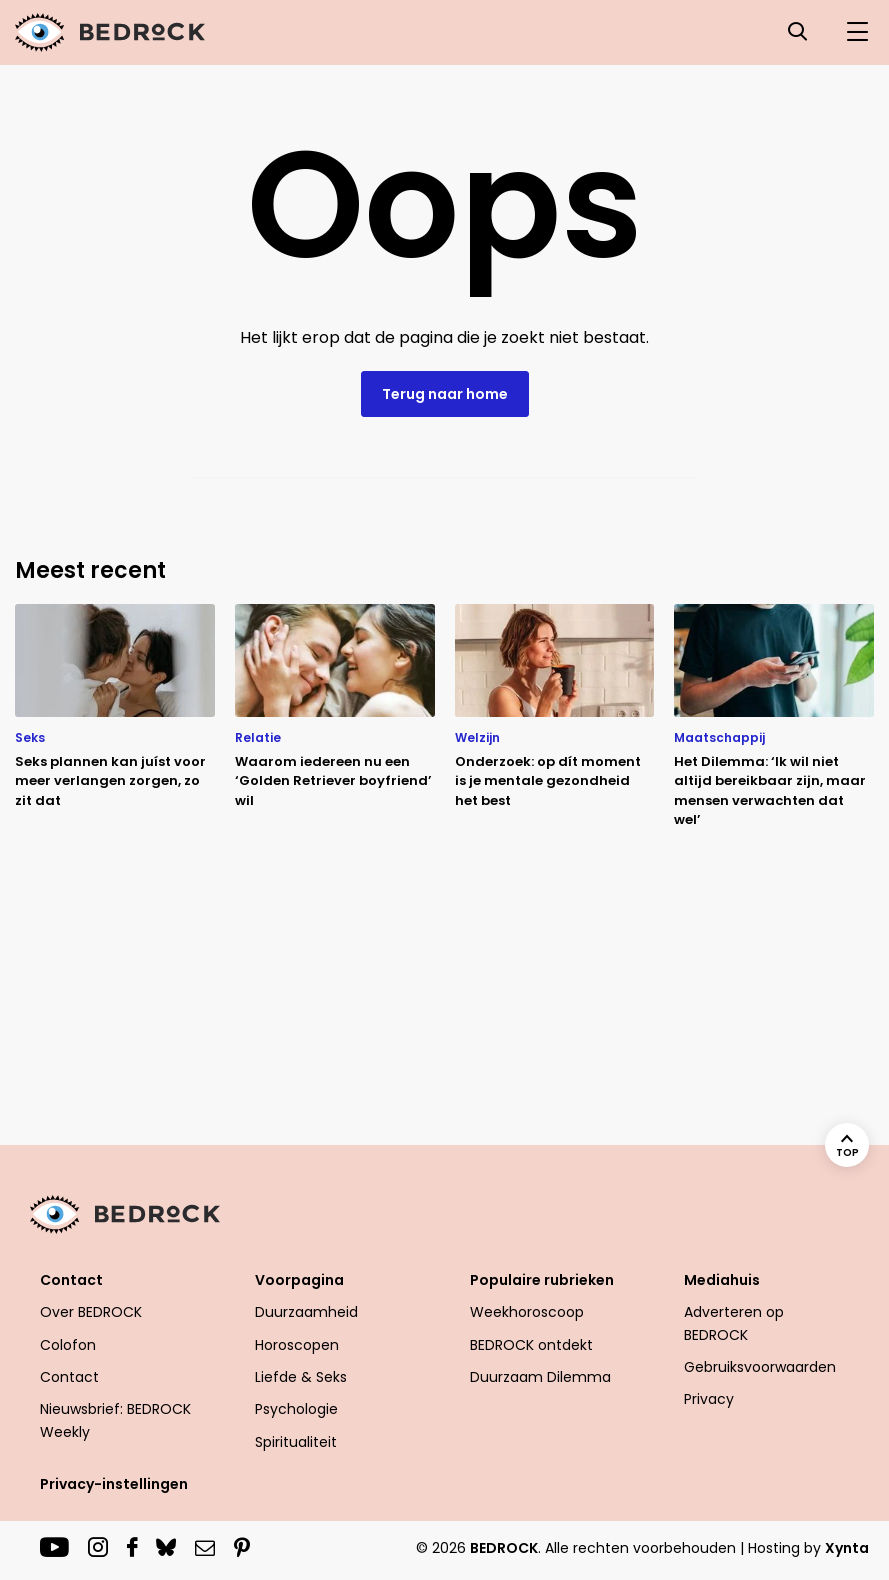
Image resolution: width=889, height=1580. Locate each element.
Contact (71, 1280)
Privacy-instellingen (114, 1484)
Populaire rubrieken (542, 1280)
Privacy (709, 1399)
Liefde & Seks (301, 1377)
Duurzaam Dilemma (540, 1377)
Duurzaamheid (306, 1312)
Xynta (847, 1548)
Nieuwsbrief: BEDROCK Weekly (115, 1420)
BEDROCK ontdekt (531, 1345)
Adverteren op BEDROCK (734, 1323)
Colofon (68, 1345)
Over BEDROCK (91, 1312)
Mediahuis (722, 1280)
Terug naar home (445, 394)
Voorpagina (299, 1280)
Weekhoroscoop (527, 1312)
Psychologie (296, 1409)
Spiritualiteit (296, 1442)
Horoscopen (297, 1345)
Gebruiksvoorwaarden (760, 1367)
